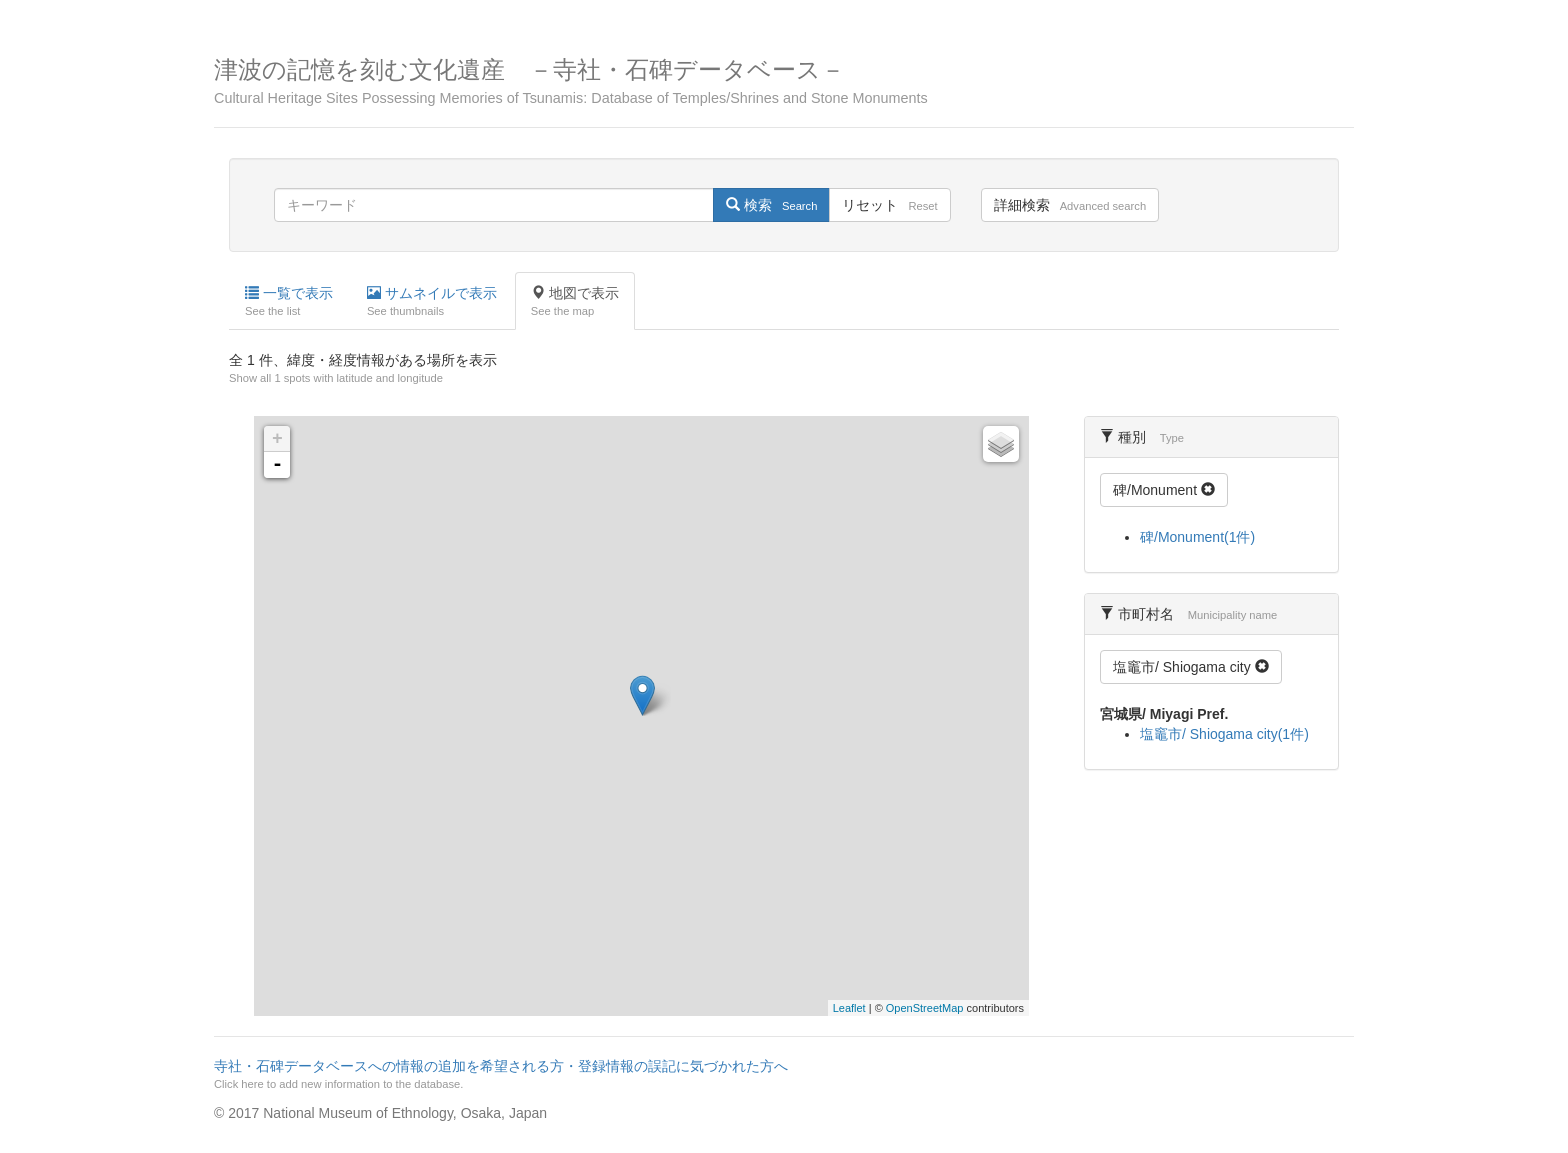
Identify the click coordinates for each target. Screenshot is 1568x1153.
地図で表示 (575, 302)
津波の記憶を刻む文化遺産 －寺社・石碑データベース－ (784, 81)
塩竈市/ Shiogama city (1191, 667)
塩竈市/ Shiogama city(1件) (1224, 734)
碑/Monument (1164, 490)
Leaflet (849, 1008)
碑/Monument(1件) (1197, 537)
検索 (771, 205)
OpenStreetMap (925, 1008)
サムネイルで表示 (432, 302)
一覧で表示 (289, 302)
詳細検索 (1070, 205)
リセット (889, 205)
